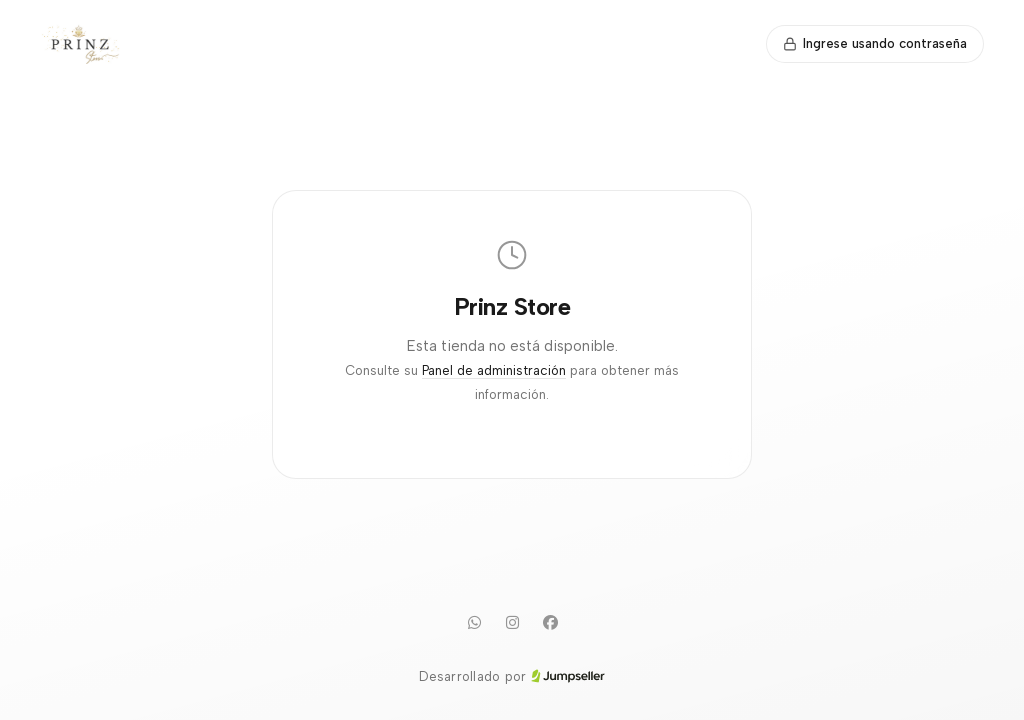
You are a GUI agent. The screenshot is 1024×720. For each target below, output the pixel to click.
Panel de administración (494, 370)
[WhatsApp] (474, 623)
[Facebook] (550, 623)
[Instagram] (512, 623)
